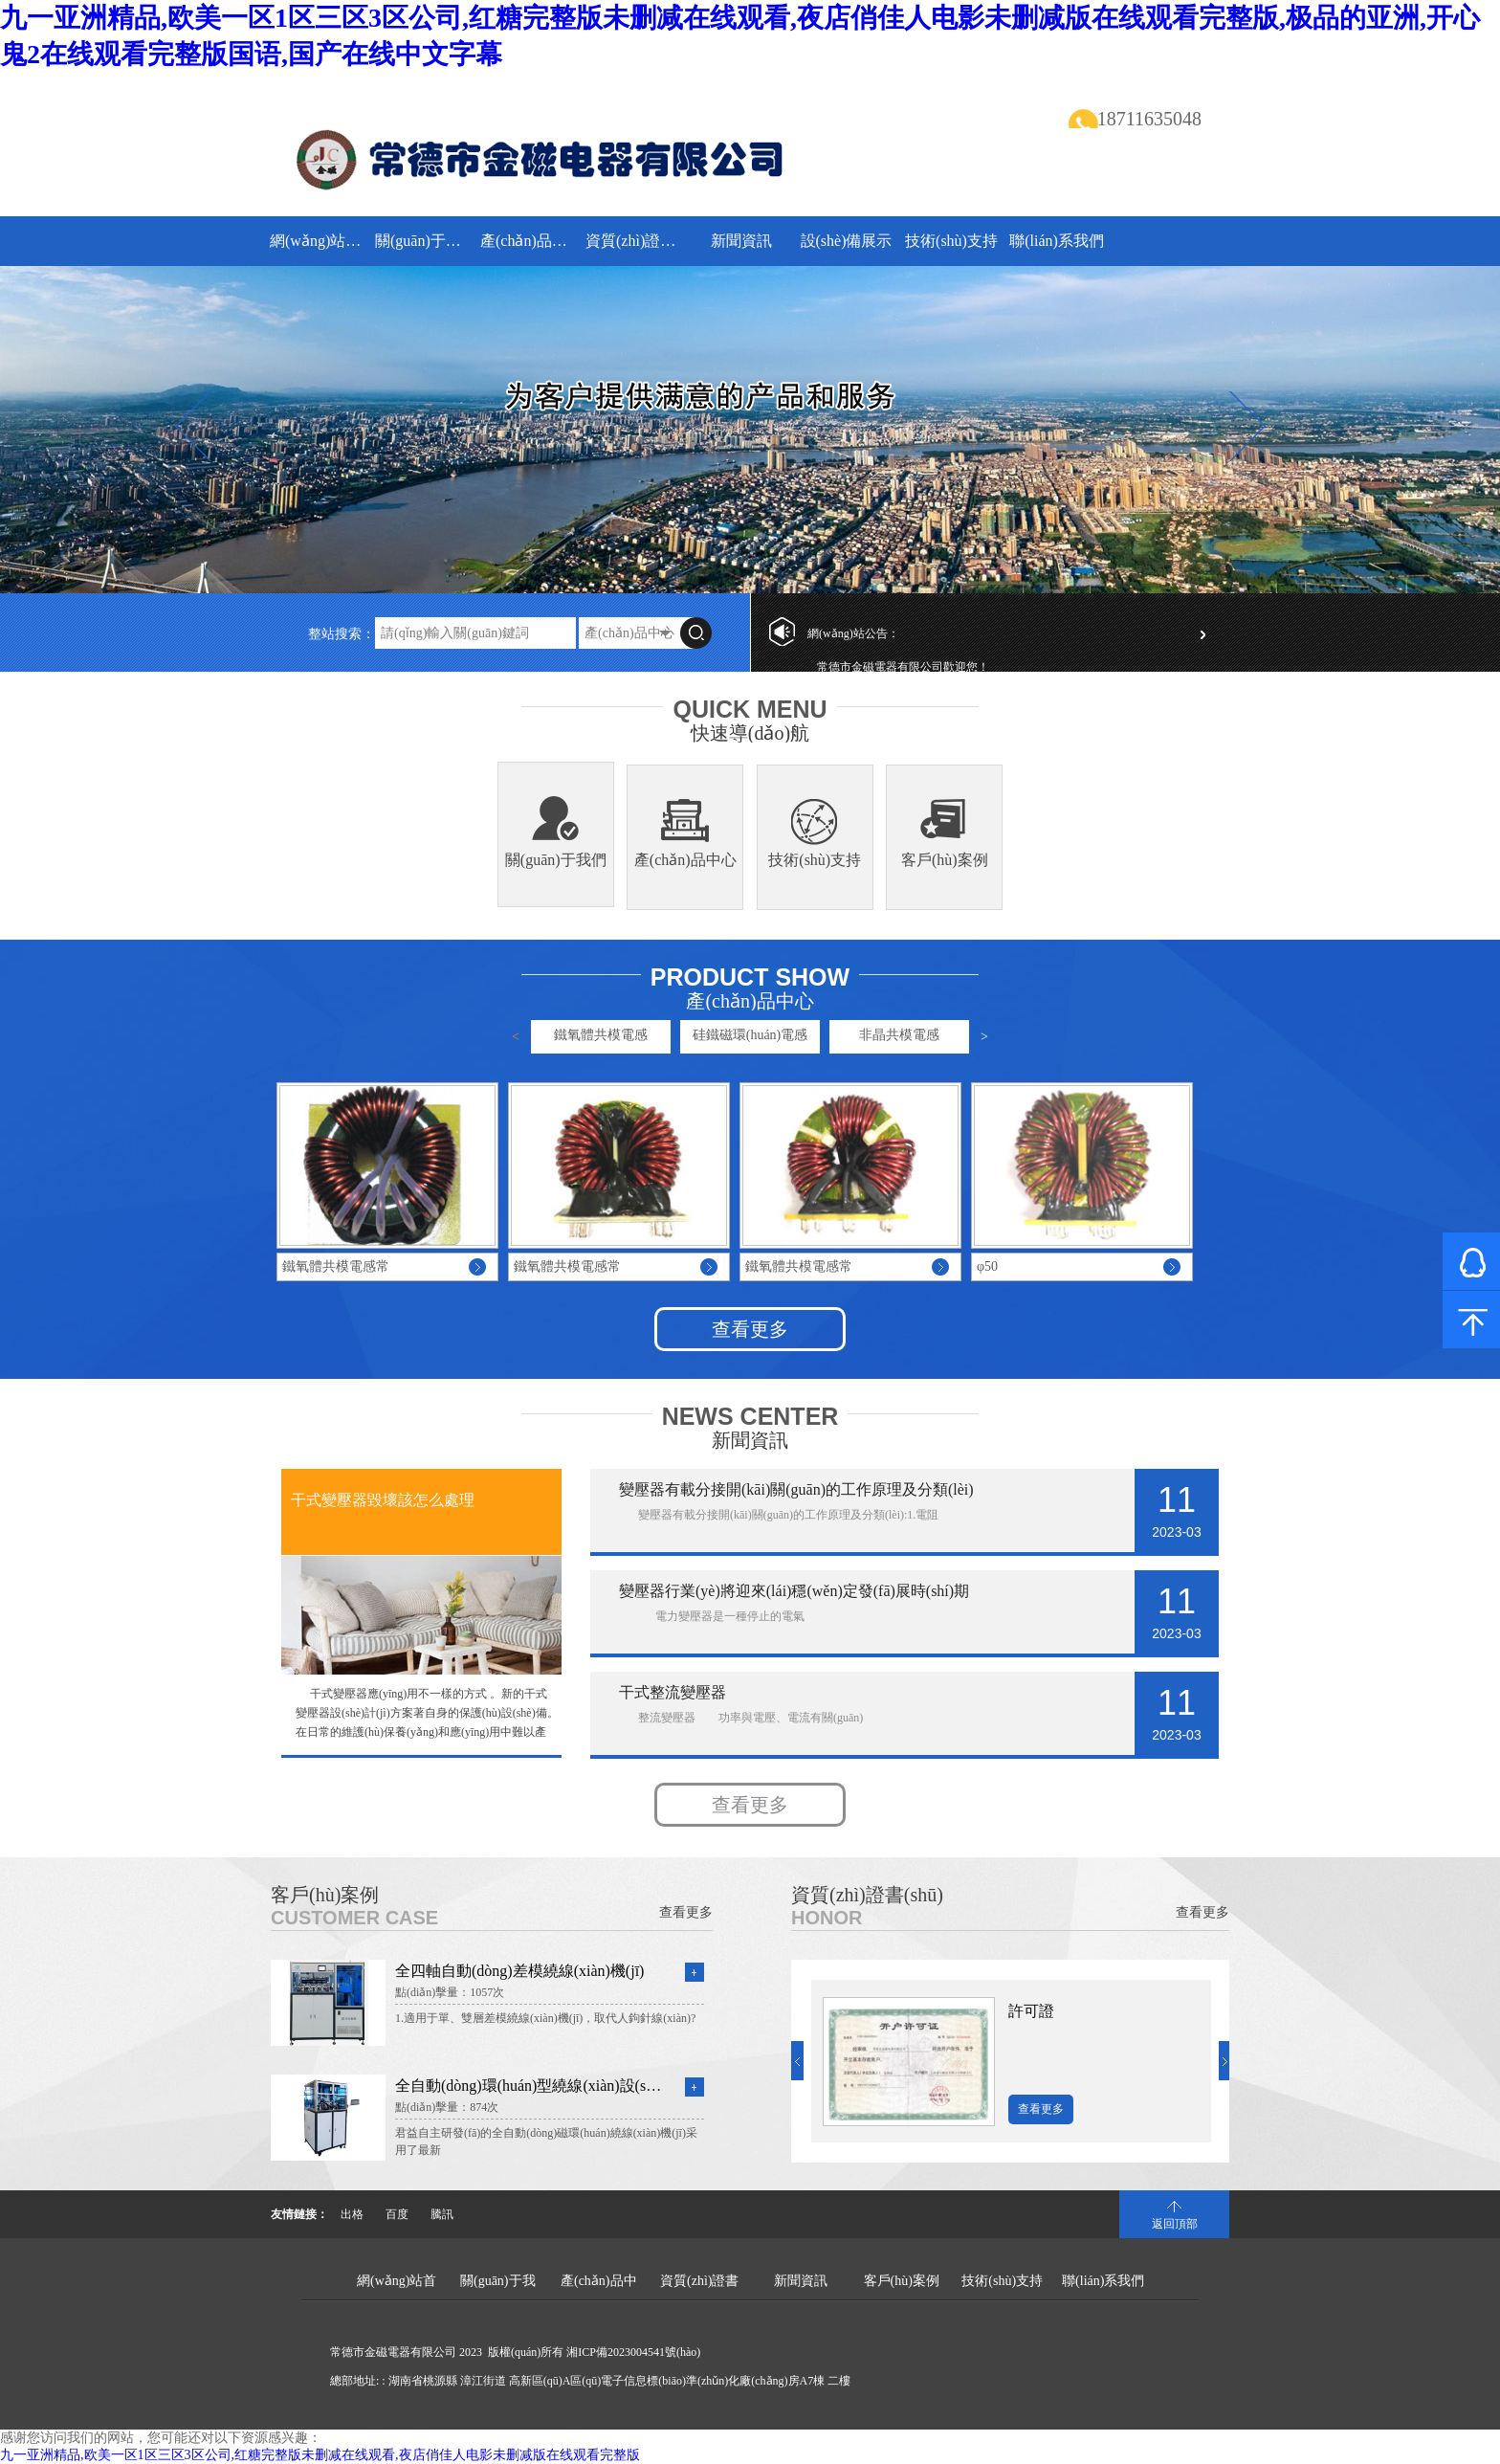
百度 (397, 2214)
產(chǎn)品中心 (530, 241)
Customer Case (354, 1917)
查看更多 (750, 1329)
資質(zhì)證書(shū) (635, 241)
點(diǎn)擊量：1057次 (449, 1992)
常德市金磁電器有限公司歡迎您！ (903, 667)
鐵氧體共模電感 (601, 1035)
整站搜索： (341, 634)
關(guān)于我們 (425, 241)
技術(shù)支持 (951, 241)
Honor (826, 1917)
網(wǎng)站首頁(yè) (320, 241)
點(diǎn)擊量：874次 (446, 2107)
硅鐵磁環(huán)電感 (750, 1035)
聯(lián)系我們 (1056, 241)
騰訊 (441, 2214)
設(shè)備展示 (847, 241)
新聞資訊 (741, 241)
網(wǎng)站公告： (853, 633)
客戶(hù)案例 (944, 860)
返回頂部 (1175, 2224)
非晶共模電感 (899, 1035)
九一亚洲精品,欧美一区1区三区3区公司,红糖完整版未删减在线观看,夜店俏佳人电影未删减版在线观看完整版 (320, 2455)
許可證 (1031, 2011)
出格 (352, 2214)
